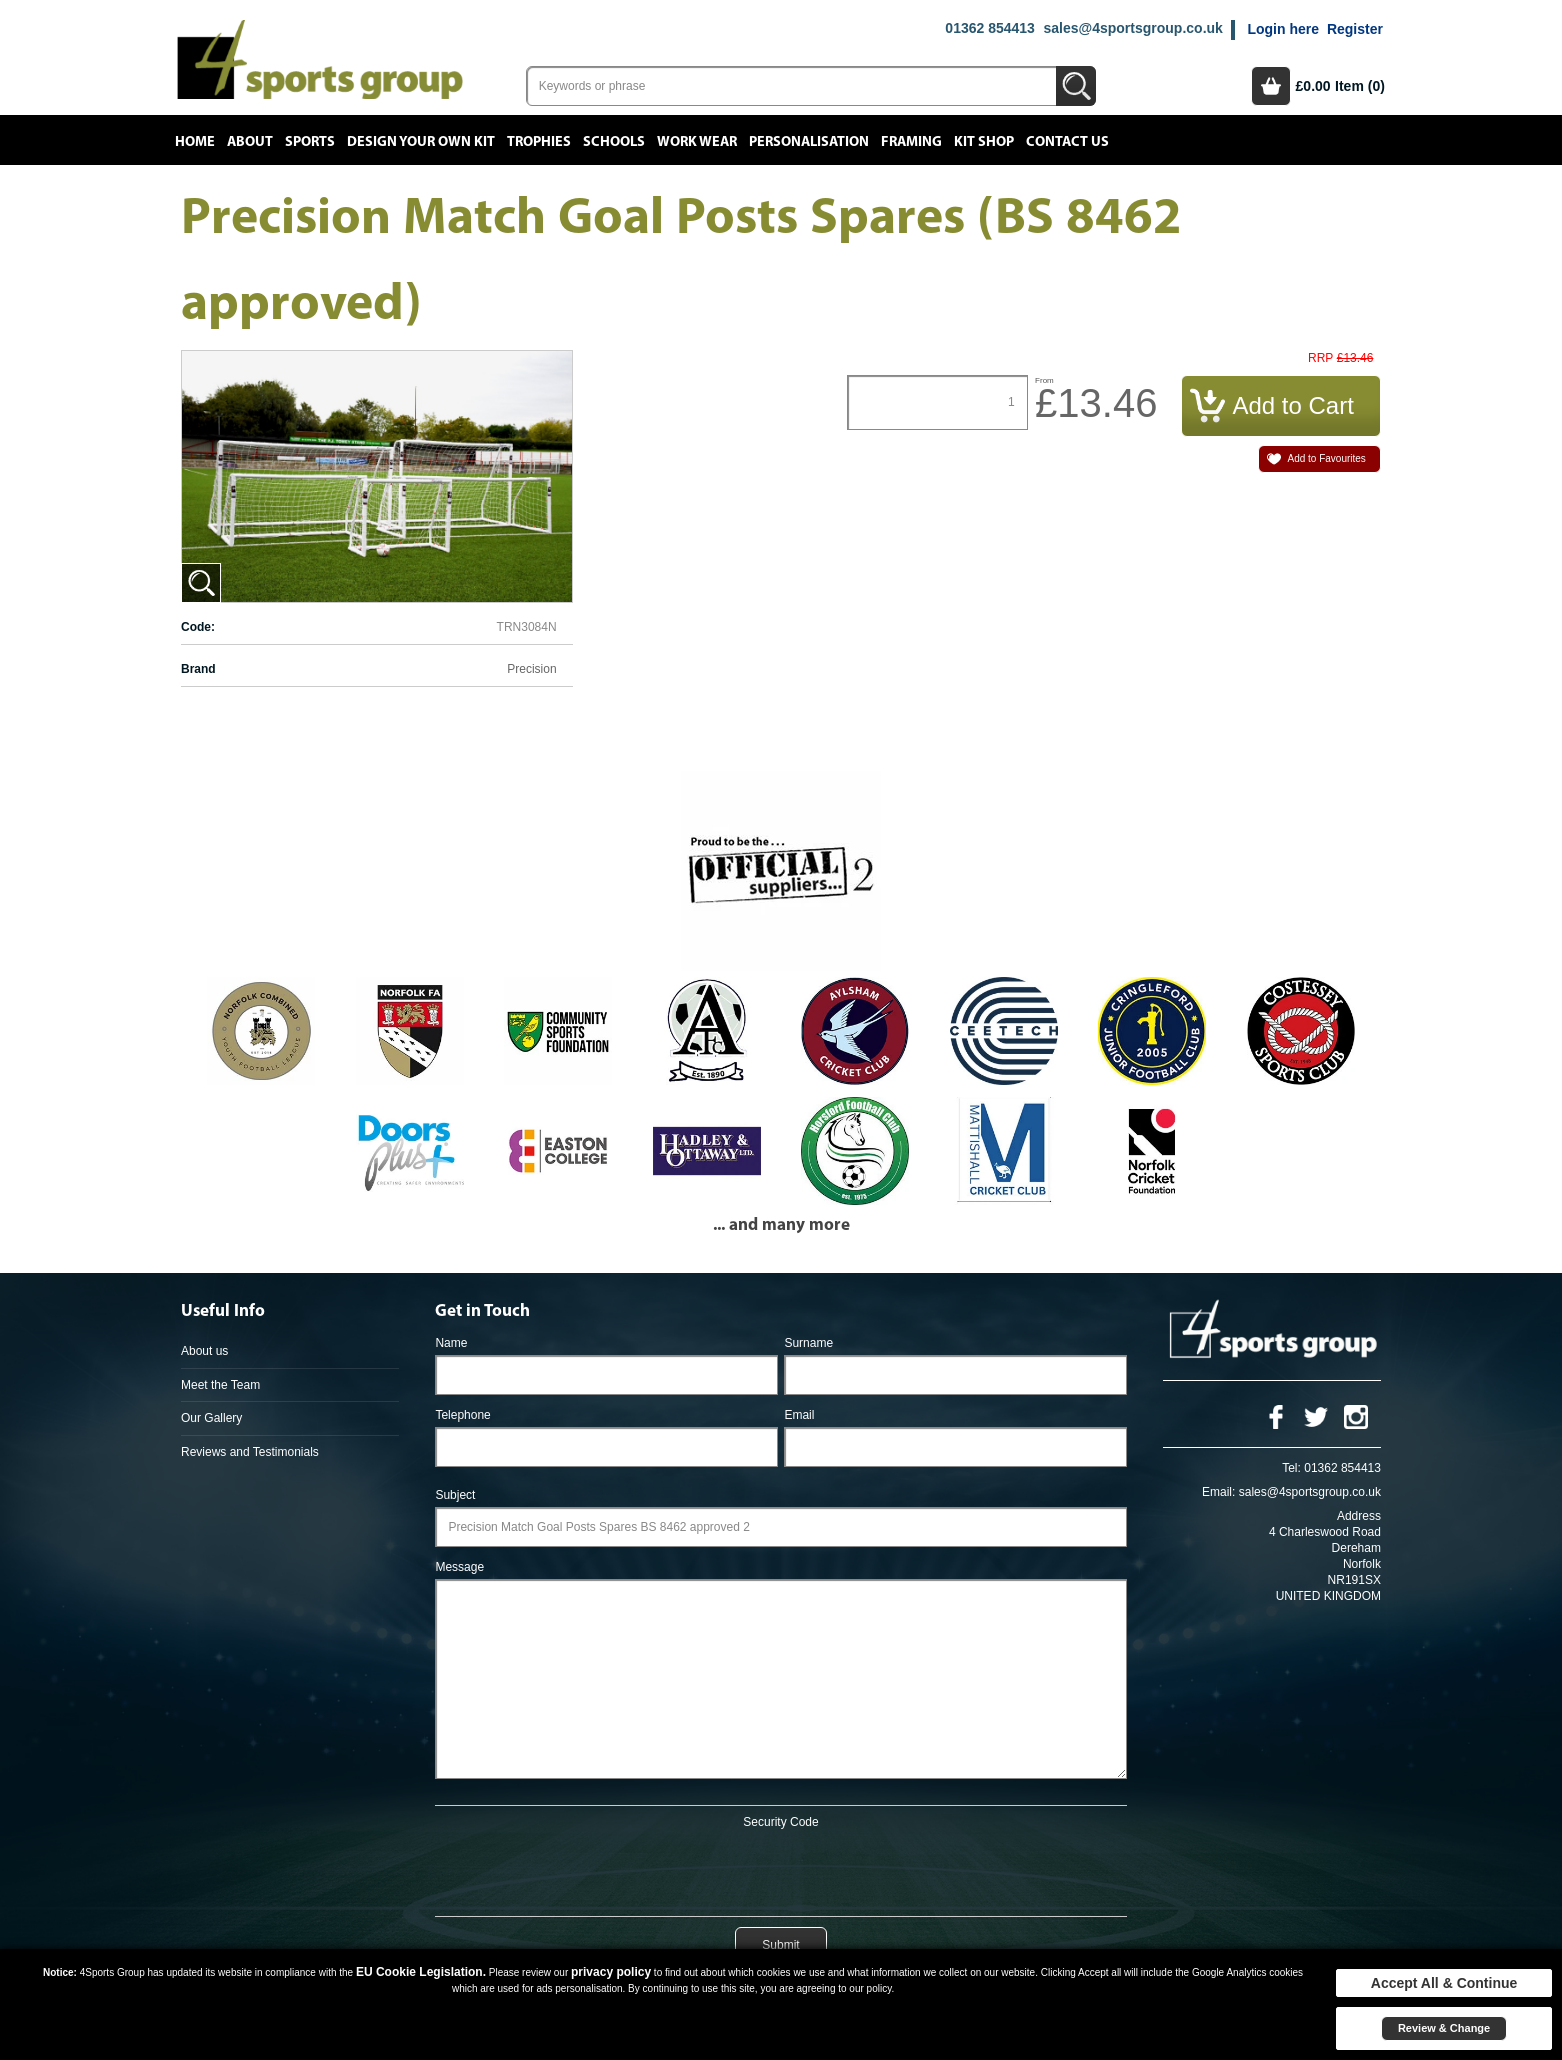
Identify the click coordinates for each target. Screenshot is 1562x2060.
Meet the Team (220, 1385)
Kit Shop (984, 142)
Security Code (780, 1822)
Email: (1218, 1492)
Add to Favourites (1326, 458)
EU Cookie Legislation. (421, 1972)
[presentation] (781, 1869)
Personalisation (809, 142)
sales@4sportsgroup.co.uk (1132, 28)
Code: (198, 627)
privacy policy (611, 1972)
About (250, 142)
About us (204, 1351)
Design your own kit (421, 142)
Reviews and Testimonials (250, 1452)
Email (799, 1415)
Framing (911, 142)
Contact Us (1067, 142)
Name (451, 1343)
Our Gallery (211, 1418)
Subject (455, 1495)
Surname (808, 1343)
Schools (614, 142)
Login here (1283, 29)
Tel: (1291, 1468)
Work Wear (697, 142)
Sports (310, 142)
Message (459, 1567)
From (1044, 380)
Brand (198, 669)
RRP (1320, 358)
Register (1355, 29)
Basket (1271, 86)
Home (195, 142)
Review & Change (1444, 2028)
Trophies (539, 142)
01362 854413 (990, 28)
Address (1359, 1516)
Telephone (462, 1415)
